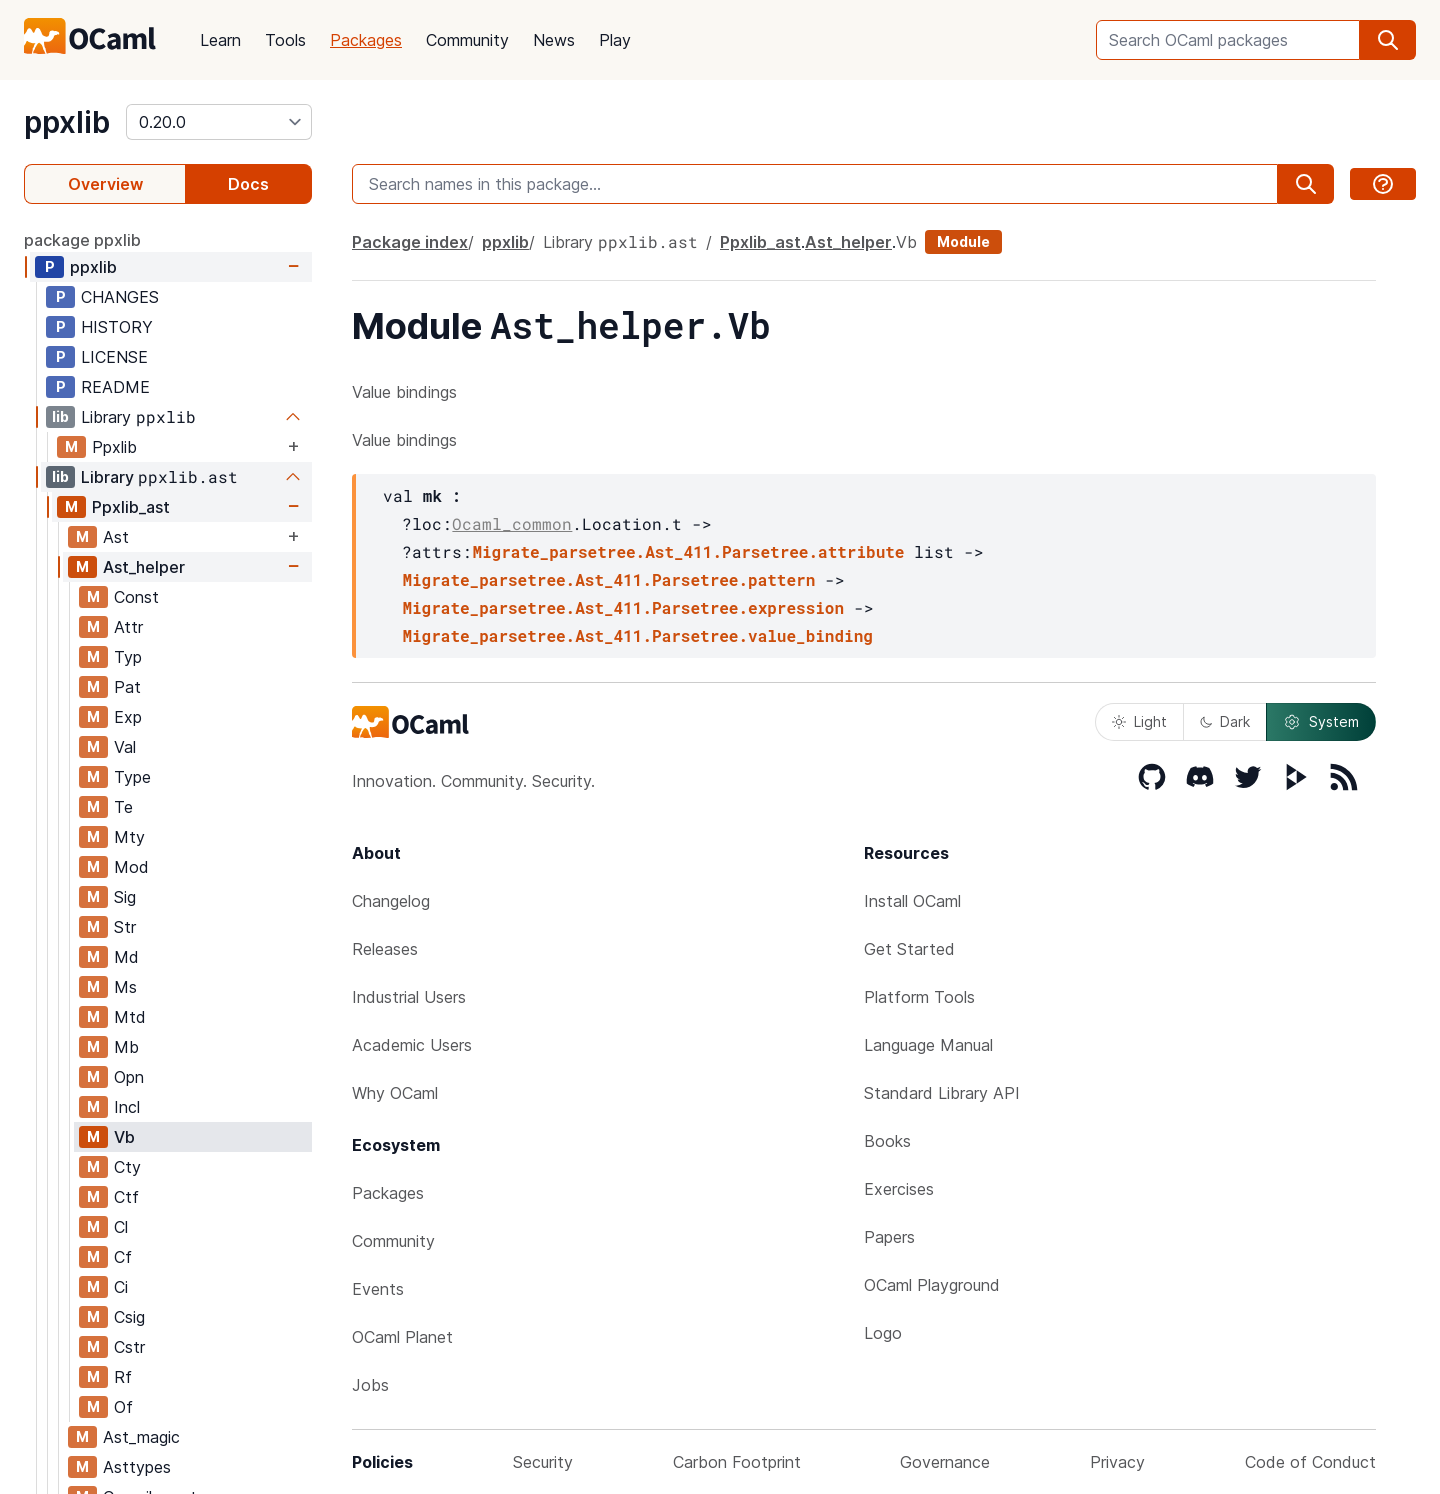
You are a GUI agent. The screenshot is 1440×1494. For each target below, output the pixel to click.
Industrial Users (409, 997)
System (1321, 722)
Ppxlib (114, 447)
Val (125, 747)
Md (126, 957)
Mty (129, 837)
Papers (889, 1237)
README (115, 387)
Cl (121, 1227)
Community (467, 40)
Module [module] (963, 241)
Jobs (370, 1385)
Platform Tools (919, 997)
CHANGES (120, 297)
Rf (123, 1377)
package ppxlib (82, 240)
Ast (116, 537)
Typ (128, 657)
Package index (410, 242)
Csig (129, 1317)
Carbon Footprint (737, 1462)
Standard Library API (942, 1093)
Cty (127, 1167)
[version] (219, 122)
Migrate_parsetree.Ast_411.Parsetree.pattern (608, 579)
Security (543, 1462)
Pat (127, 687)
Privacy (1117, 1462)
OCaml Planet (402, 1337)
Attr (128, 627)
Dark (1225, 721)
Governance (945, 1462)
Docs (248, 184)
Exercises (899, 1189)
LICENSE (114, 357)
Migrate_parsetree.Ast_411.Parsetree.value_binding (637, 635)
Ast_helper (144, 567)
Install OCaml (912, 901)
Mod (131, 867)
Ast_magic (141, 1437)
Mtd (130, 1017)
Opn (129, 1077)
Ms (125, 987)
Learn (220, 40)
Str (125, 927)
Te (123, 807)
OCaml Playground (932, 1285)
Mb (126, 1047)
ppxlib (67, 122)
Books (887, 1141)
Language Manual (928, 1045)
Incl (127, 1107)
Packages (366, 40)
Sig (125, 897)
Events (378, 1289)
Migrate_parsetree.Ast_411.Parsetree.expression (623, 607)
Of (123, 1407)
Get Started (909, 949)
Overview (105, 184)
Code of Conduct (1310, 1462)
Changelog (391, 901)
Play (615, 40)
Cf (123, 1257)
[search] (1388, 40)
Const (136, 597)
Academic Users (412, 1045)
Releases (385, 949)
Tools (285, 40)
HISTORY (117, 327)
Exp (128, 717)
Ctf (126, 1197)
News (554, 40)
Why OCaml (395, 1093)
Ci (121, 1287)
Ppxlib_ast (131, 507)
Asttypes (137, 1467)
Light (1139, 721)
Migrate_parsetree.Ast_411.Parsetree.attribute (688, 551)
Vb (124, 1137)
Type (132, 777)
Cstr (129, 1347)
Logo (883, 1333)
